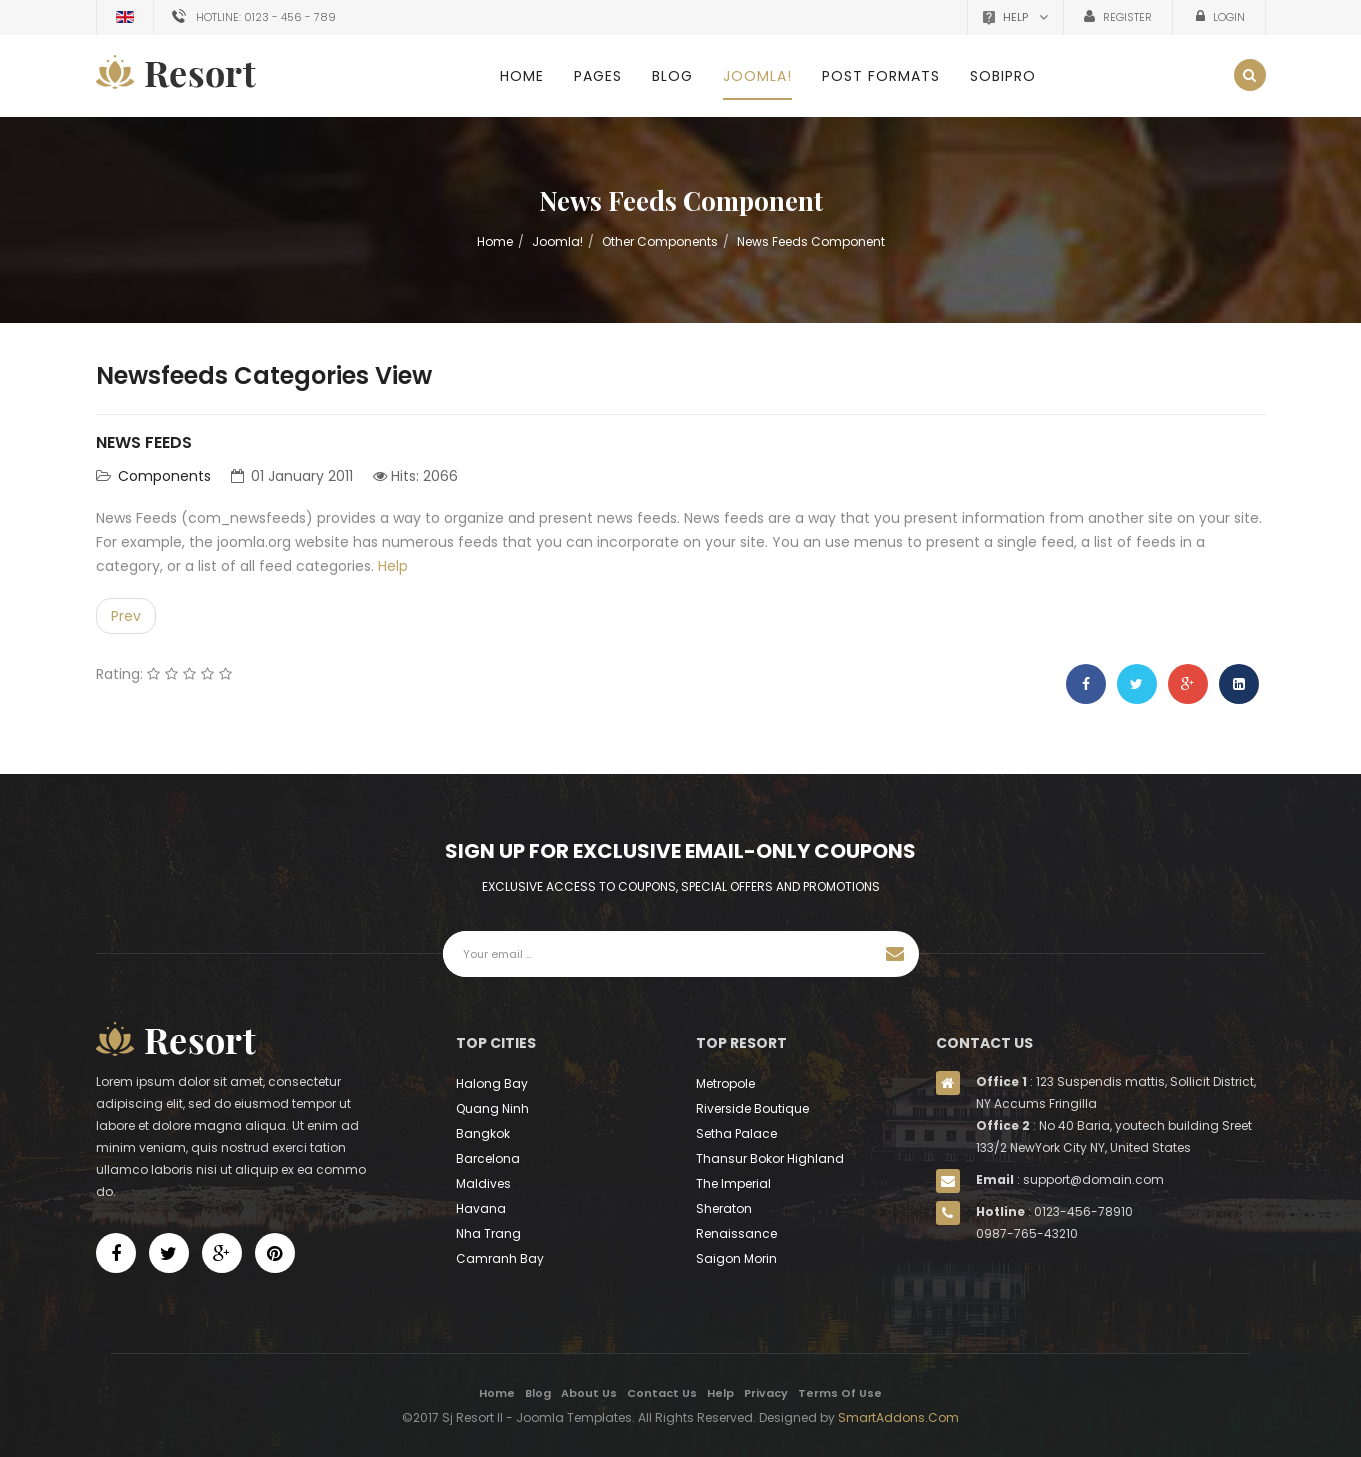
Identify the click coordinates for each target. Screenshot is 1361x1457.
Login (1227, 17)
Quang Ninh (492, 1108)
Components (164, 476)
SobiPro (1003, 76)
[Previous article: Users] (126, 616)
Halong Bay (492, 1083)
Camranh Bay (500, 1258)
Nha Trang (488, 1233)
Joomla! (757, 76)
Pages (598, 76)
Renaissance (736, 1233)
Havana (481, 1208)
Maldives (483, 1183)
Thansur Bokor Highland (770, 1158)
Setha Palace (736, 1133)
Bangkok (483, 1133)
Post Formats (881, 76)
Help (393, 566)
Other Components (660, 241)
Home (522, 76)
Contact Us (662, 1393)
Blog (672, 76)
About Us (589, 1393)
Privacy (766, 1393)
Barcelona (488, 1158)
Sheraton (724, 1208)
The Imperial (733, 1183)
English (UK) (125, 17)
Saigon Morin (736, 1258)
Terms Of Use (840, 1393)
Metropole (725, 1083)
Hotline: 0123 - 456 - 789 (266, 17)
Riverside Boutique (752, 1108)
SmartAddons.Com (898, 1417)
